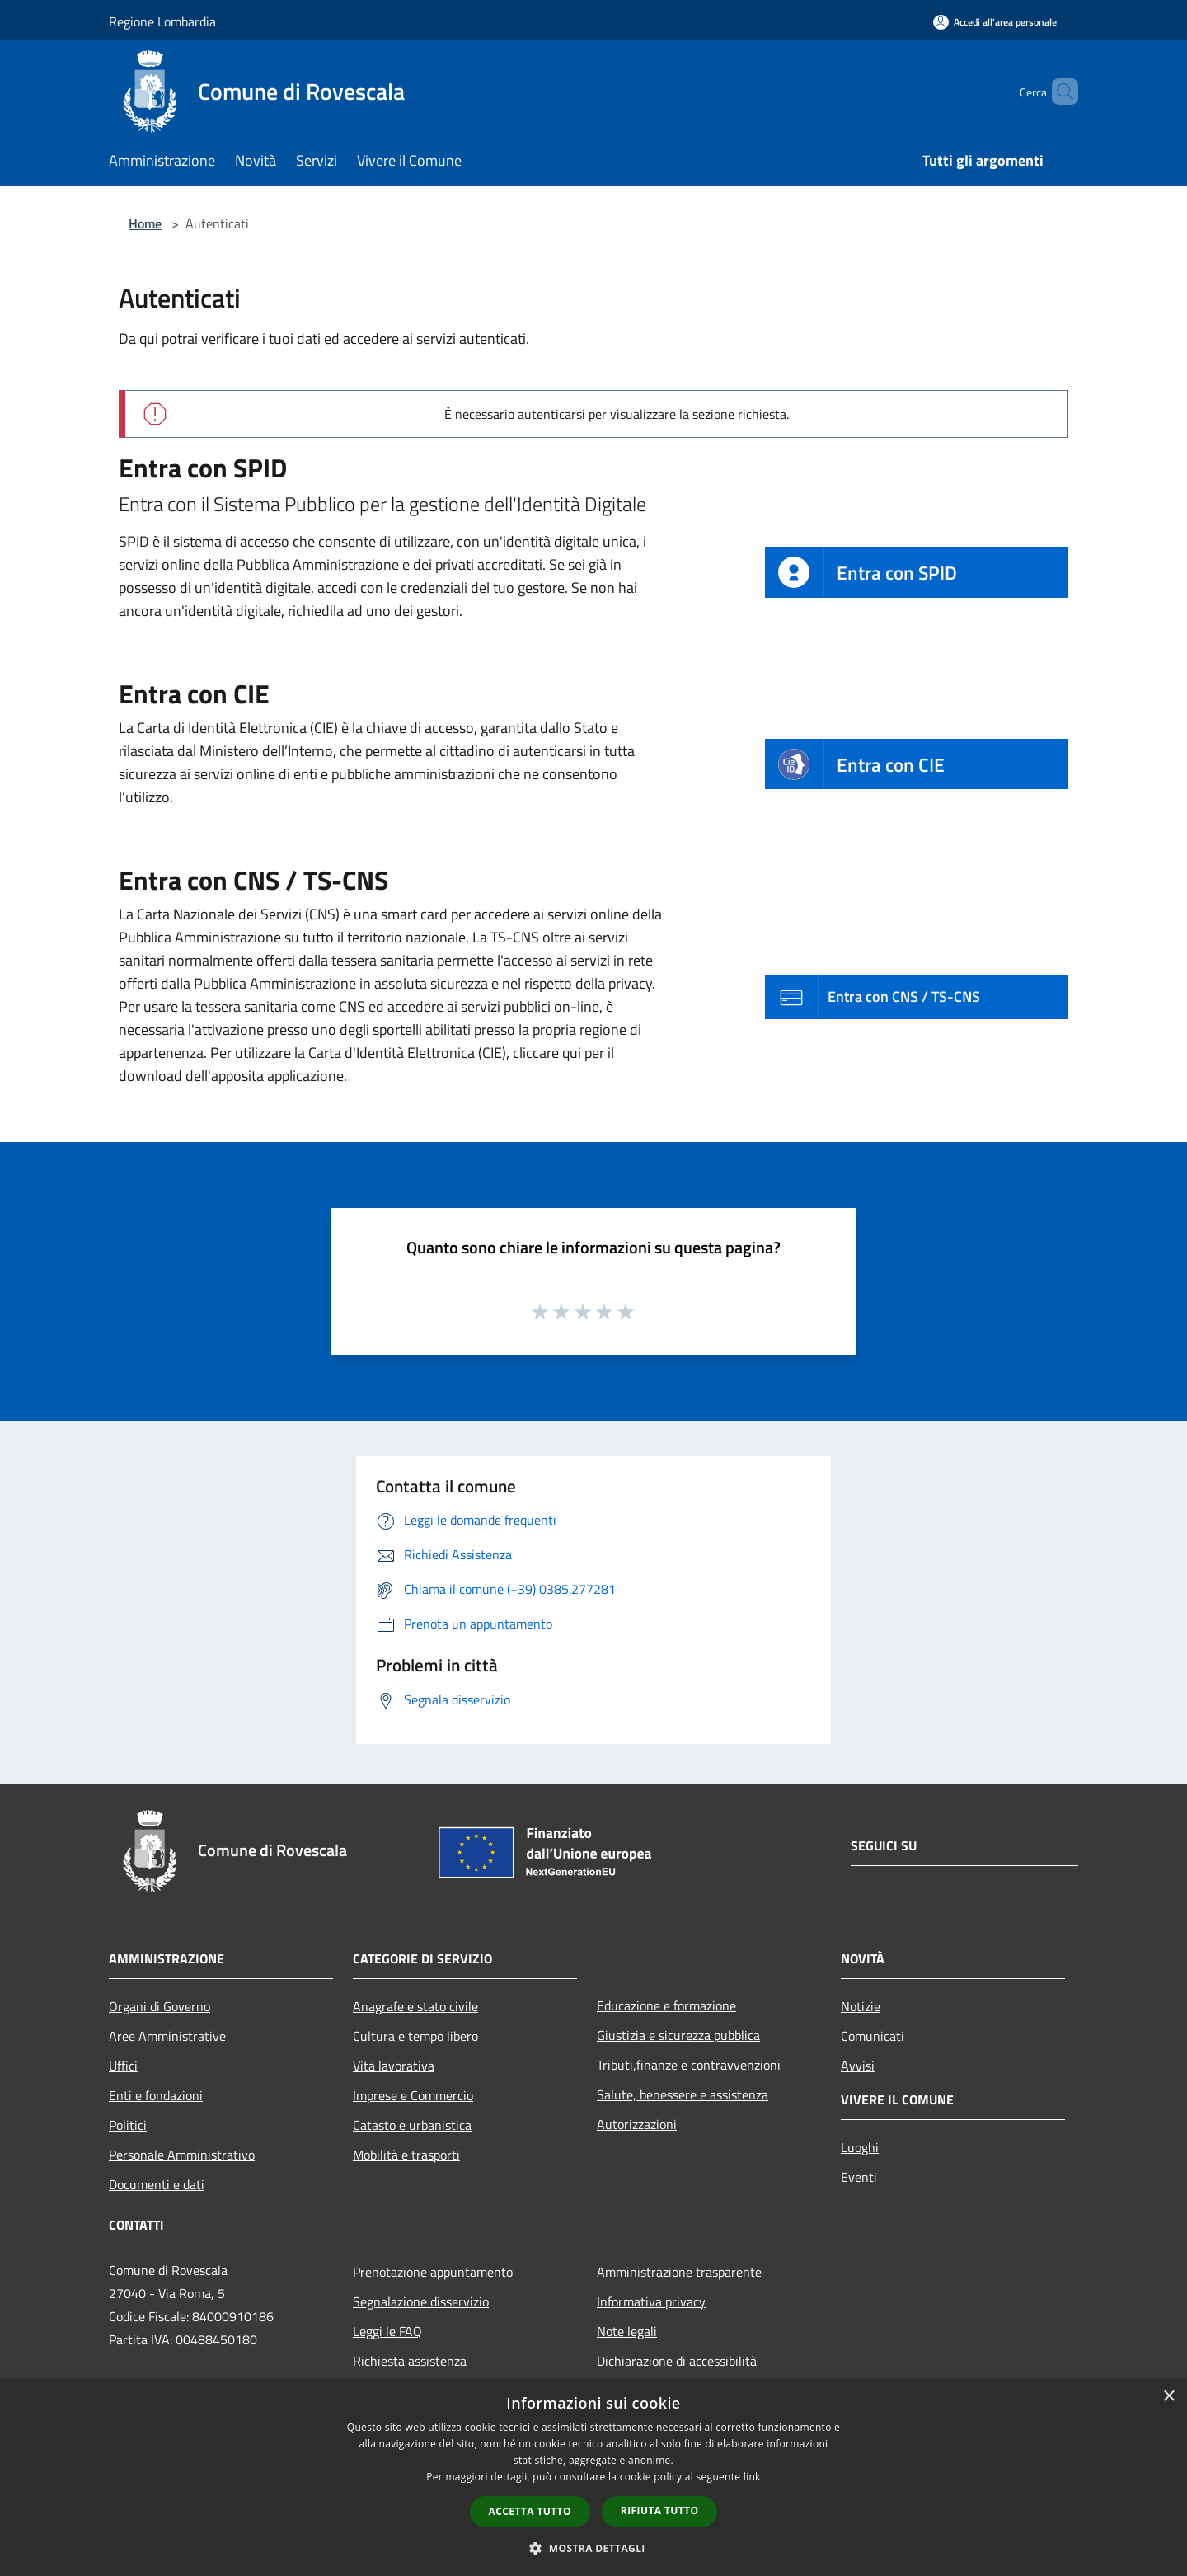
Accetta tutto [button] (530, 2511)
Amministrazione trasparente (679, 2272)
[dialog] (593, 2477)
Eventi (859, 2177)
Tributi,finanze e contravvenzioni (689, 2065)
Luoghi (860, 2147)
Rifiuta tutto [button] (660, 2510)
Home (145, 223)
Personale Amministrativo (182, 2155)
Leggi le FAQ (387, 2331)
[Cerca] (1058, 91)
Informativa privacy (651, 2301)
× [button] (1168, 2396)
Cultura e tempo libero (415, 2036)
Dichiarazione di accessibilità (677, 2361)
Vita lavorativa (393, 2065)
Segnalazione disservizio (421, 2301)
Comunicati (872, 2036)
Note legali (627, 2331)
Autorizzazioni (637, 2124)
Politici (128, 2125)
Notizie (860, 2006)
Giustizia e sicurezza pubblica (678, 2035)
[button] (593, 2548)
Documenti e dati (156, 2184)
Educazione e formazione (666, 2005)
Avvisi (858, 2065)
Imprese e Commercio (413, 2095)
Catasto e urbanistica (412, 2125)
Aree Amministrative (167, 2036)
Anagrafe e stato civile (415, 2006)
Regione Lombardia (162, 21)
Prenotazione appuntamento (433, 2272)
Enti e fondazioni (156, 2095)
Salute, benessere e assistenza (682, 2094)
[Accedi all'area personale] (995, 21)
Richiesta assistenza (410, 2361)
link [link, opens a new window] (752, 2477)
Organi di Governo (159, 2006)
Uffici (123, 2065)
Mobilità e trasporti (406, 2155)
